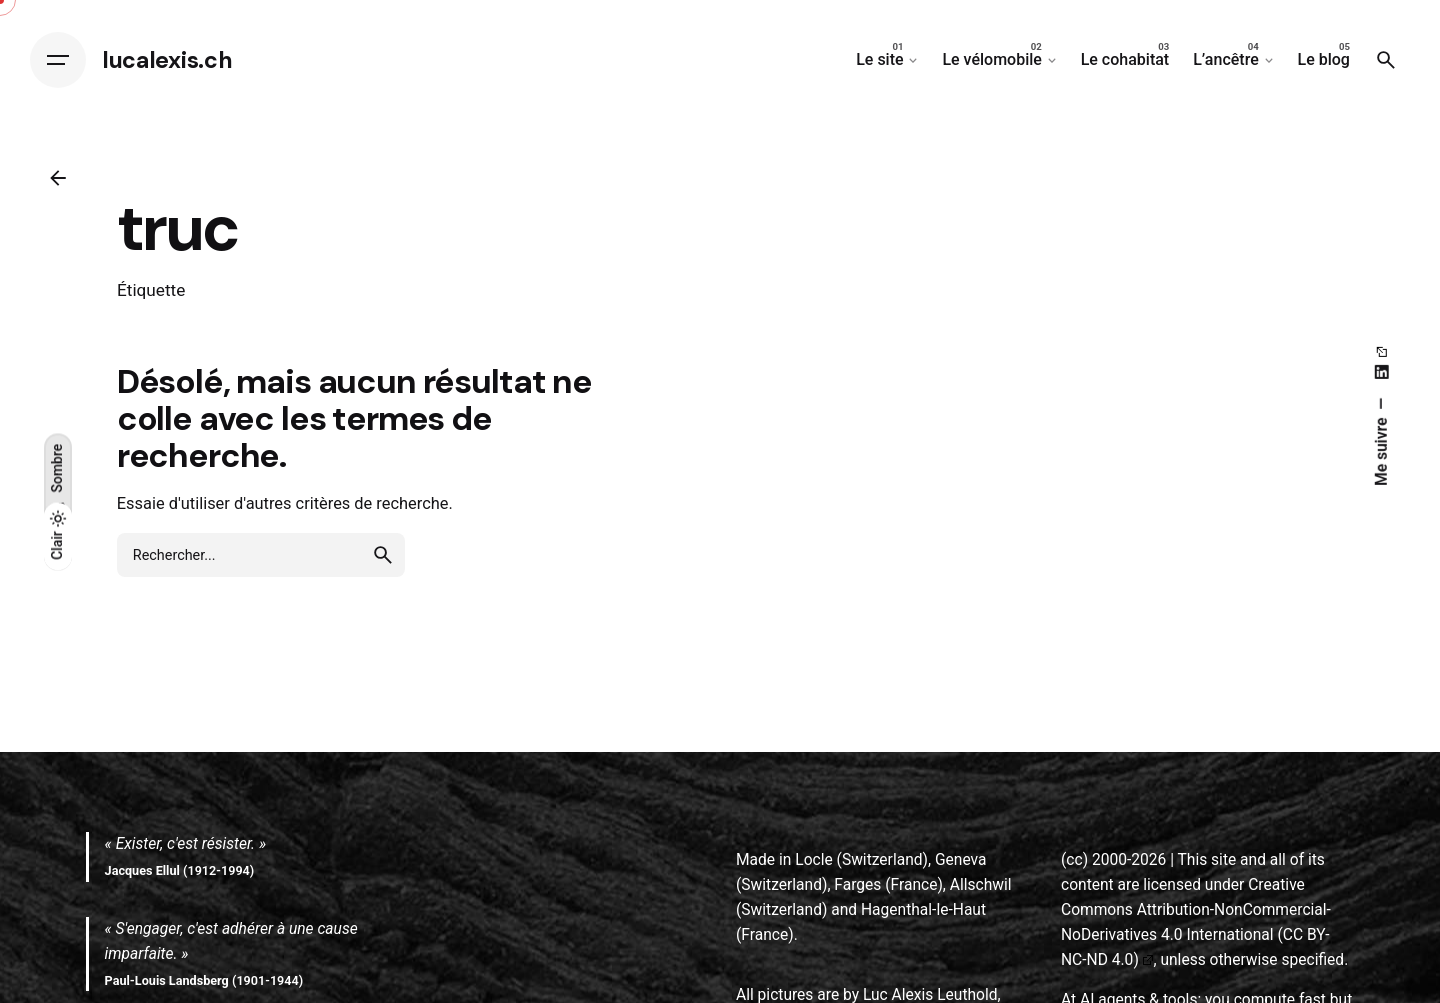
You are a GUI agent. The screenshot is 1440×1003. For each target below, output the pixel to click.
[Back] (58, 178)
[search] (383, 555)
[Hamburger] (58, 60)
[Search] (1386, 60)
